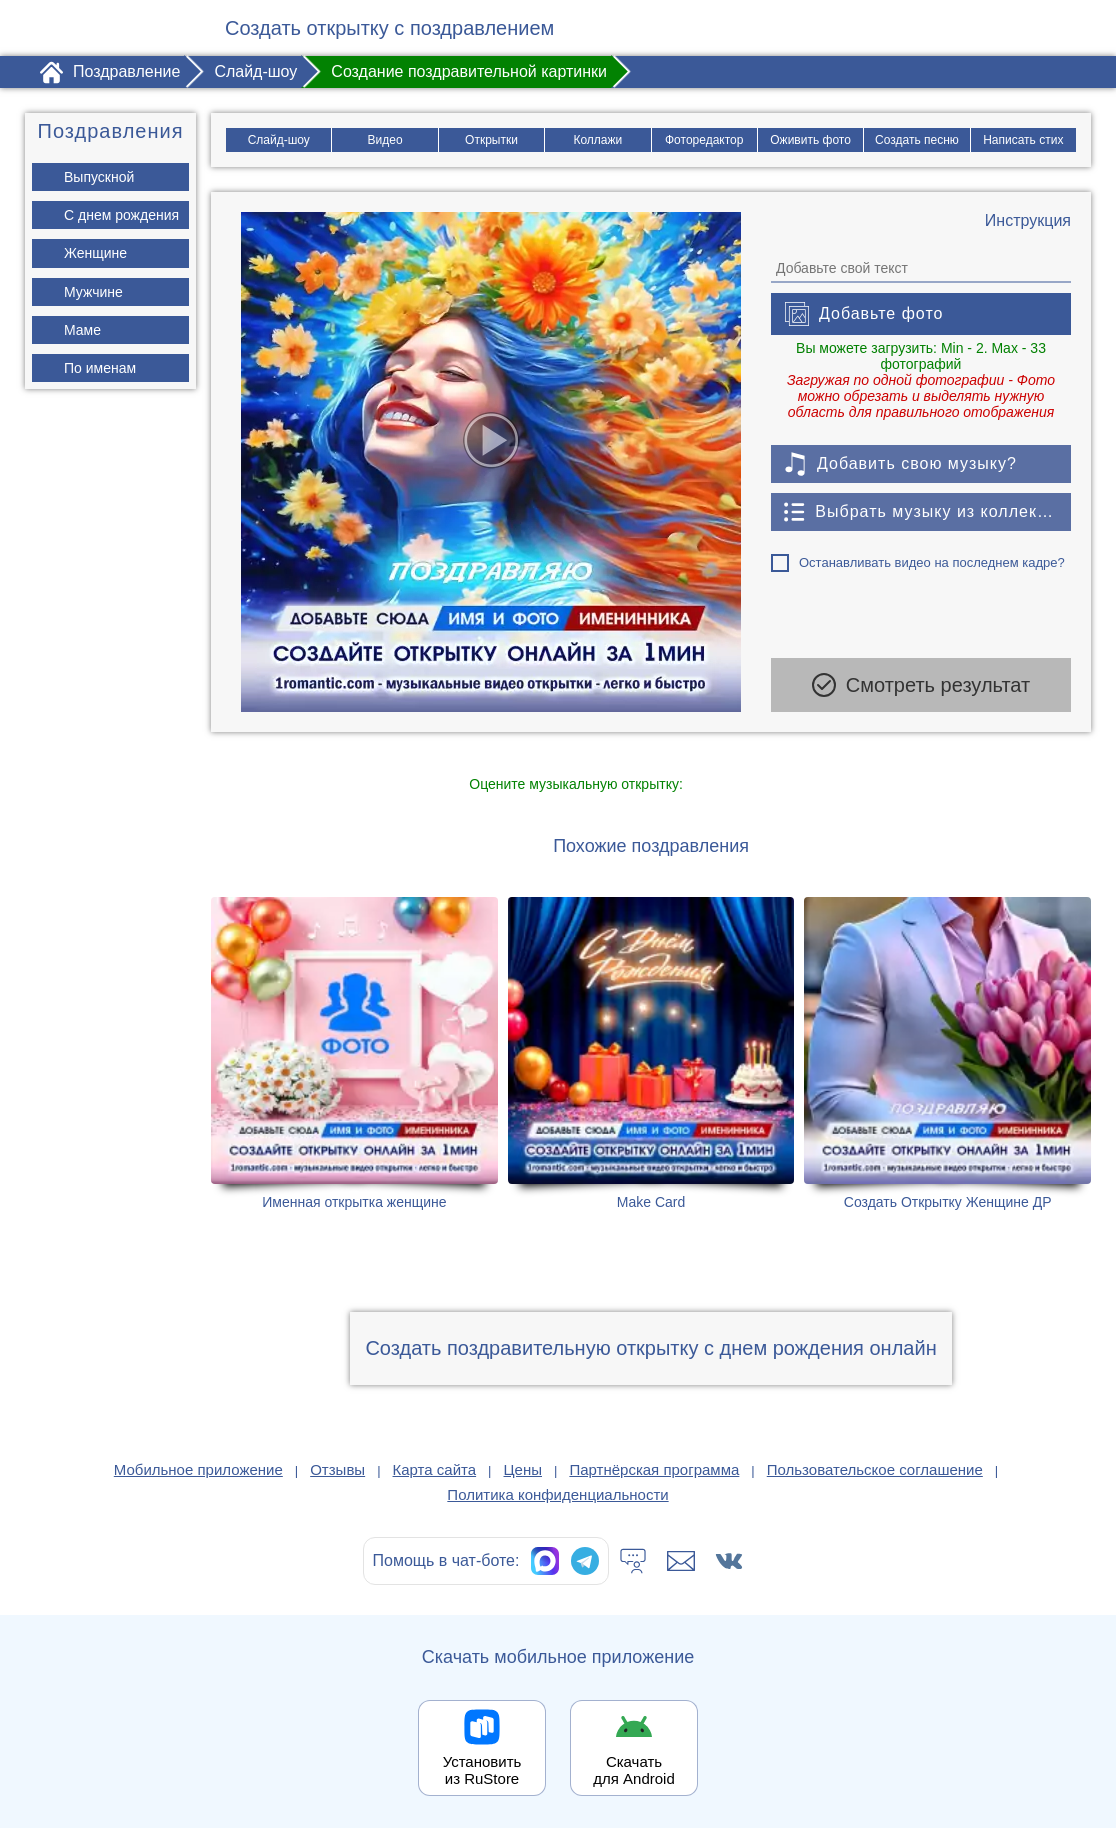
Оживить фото (810, 140)
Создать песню (917, 140)
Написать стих (1024, 140)
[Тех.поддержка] (633, 1561)
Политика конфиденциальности (557, 1494)
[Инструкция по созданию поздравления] (1028, 221)
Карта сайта (435, 1469)
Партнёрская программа (654, 1469)
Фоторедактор (704, 140)
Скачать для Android (634, 1770)
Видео (384, 140)
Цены (523, 1469)
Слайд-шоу (278, 140)
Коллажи (597, 140)
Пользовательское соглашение (875, 1469)
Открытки (491, 140)
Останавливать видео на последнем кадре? (932, 562)
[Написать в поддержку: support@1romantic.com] (681, 1561)
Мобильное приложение (198, 1469)
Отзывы (337, 1469)
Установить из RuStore (482, 1770)
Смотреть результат (921, 685)
